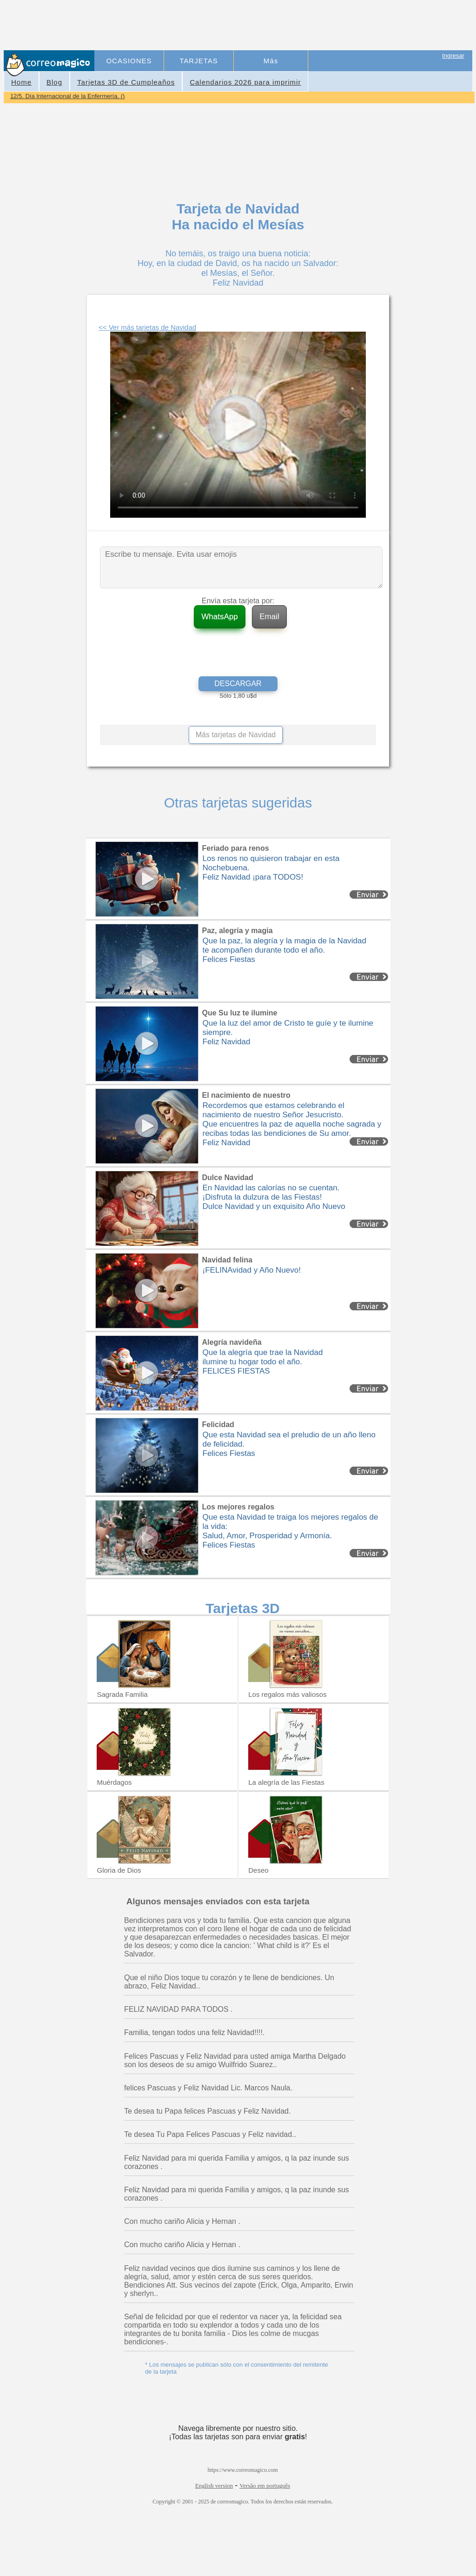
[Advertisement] (265, 26)
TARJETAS (198, 61)
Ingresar (453, 55)
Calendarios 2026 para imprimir (245, 82)
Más (271, 61)
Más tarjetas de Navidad (236, 735)
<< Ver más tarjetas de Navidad (147, 327)
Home (21, 82)
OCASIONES (129, 61)
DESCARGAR (237, 683)
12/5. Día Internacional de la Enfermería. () (67, 96)
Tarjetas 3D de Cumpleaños (126, 82)
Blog (54, 82)
